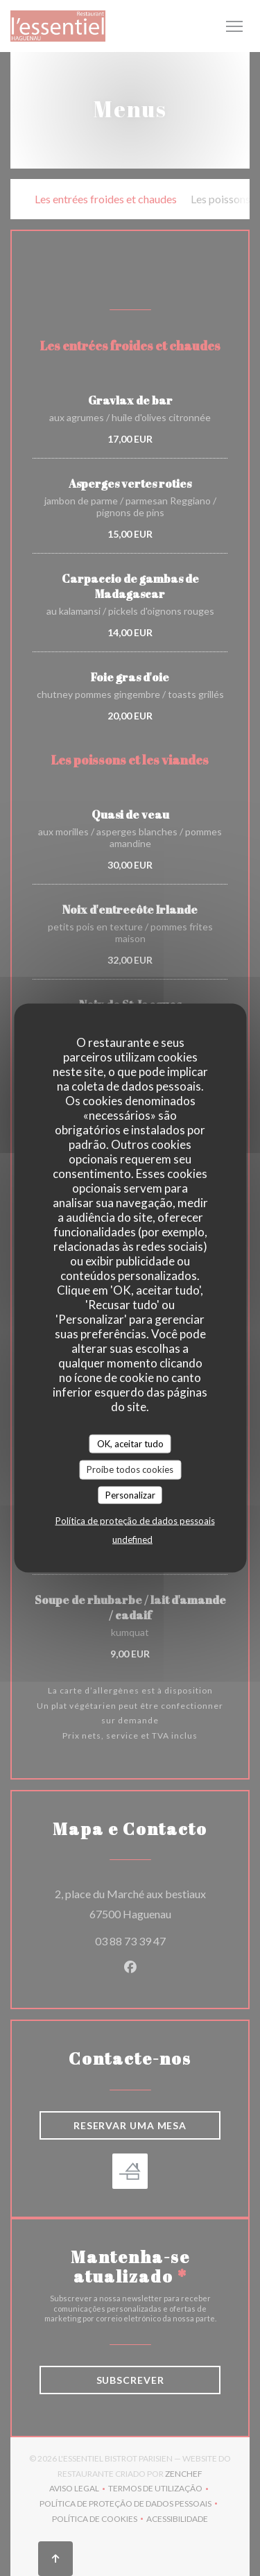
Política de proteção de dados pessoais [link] (135, 1520)
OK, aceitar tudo (130, 1443)
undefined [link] (132, 1539)
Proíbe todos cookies (130, 1469)
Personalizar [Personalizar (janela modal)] (130, 1494)
